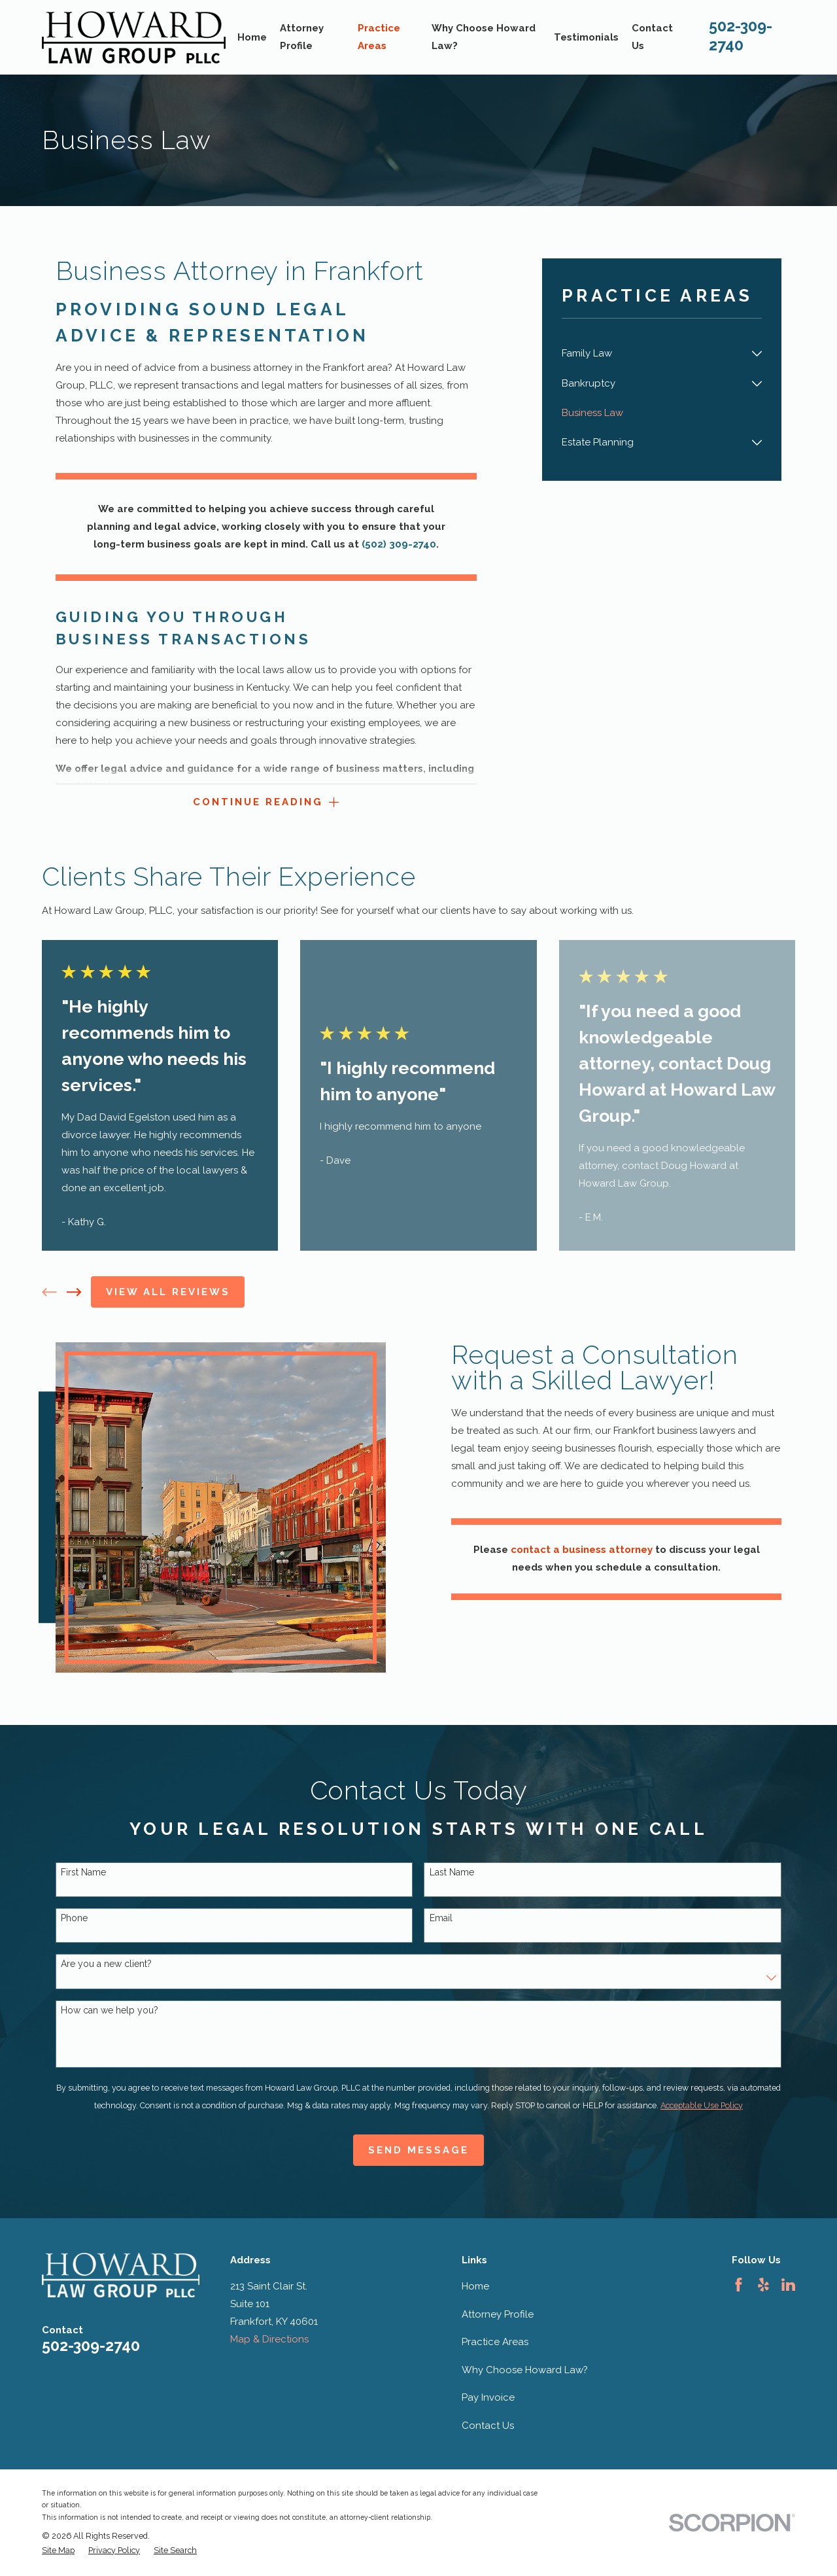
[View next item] (74, 1292)
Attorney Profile (498, 2314)
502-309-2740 (91, 2345)
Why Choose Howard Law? (525, 2370)
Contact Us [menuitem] (652, 37)
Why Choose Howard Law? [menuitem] (484, 37)
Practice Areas (495, 2342)
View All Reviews (168, 1292)
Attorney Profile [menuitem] (302, 37)
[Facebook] (738, 2284)
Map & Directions (269, 2339)
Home (475, 2286)
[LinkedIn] (788, 2284)
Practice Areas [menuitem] (379, 37)
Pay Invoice (488, 2397)
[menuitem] (654, 353)
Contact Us (488, 2425)
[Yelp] (763, 2284)
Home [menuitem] (252, 37)
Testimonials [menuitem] (586, 37)
